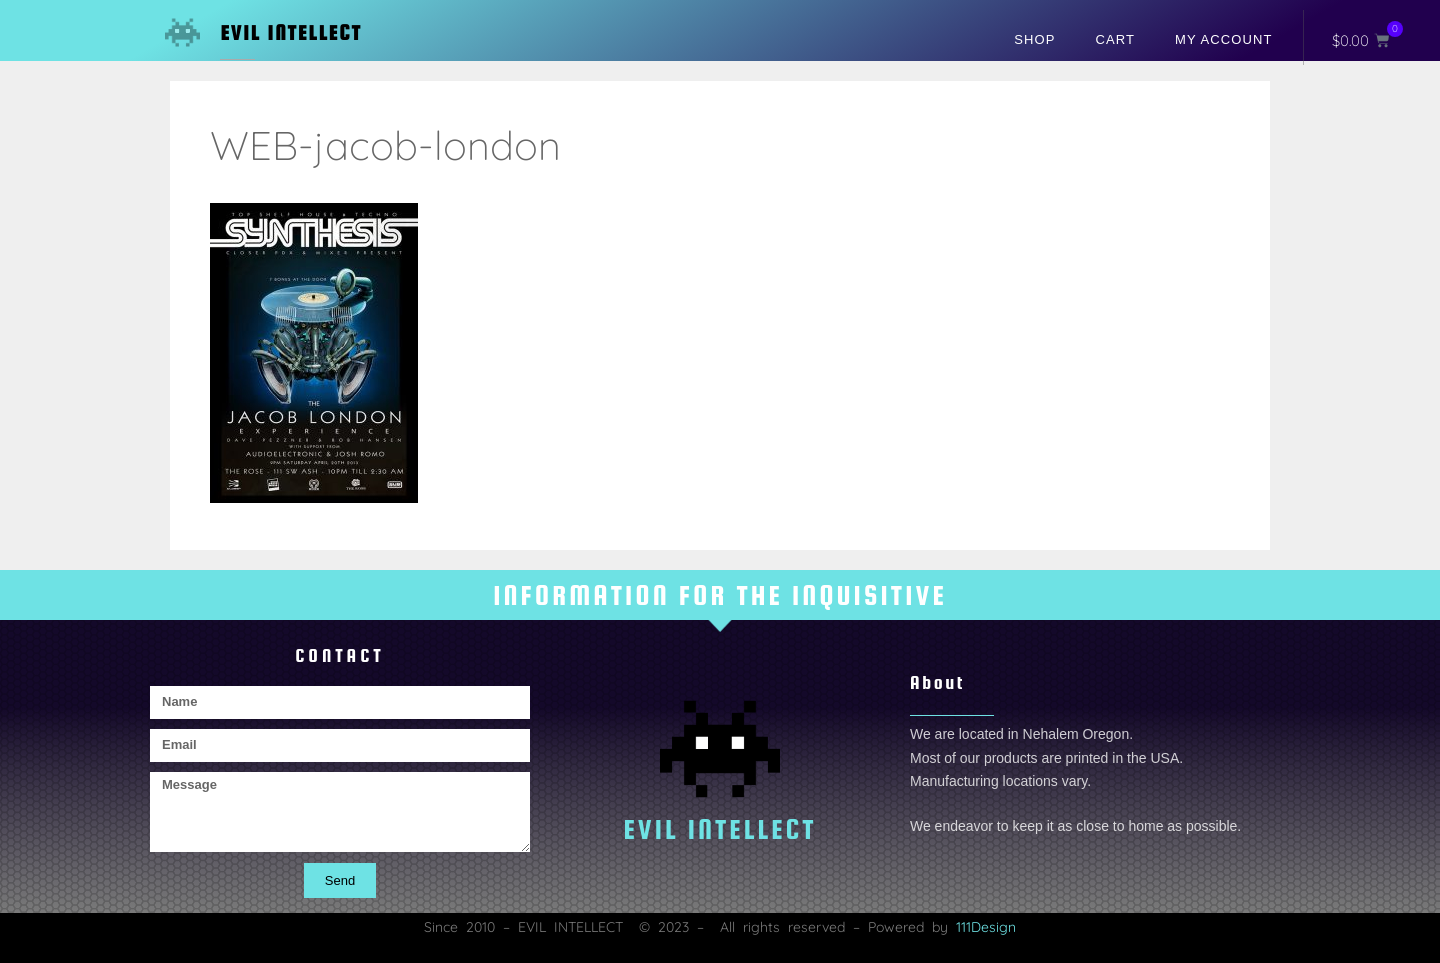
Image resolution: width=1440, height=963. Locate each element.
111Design (986, 927)
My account (1223, 39)
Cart (1116, 39)
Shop (1034, 39)
